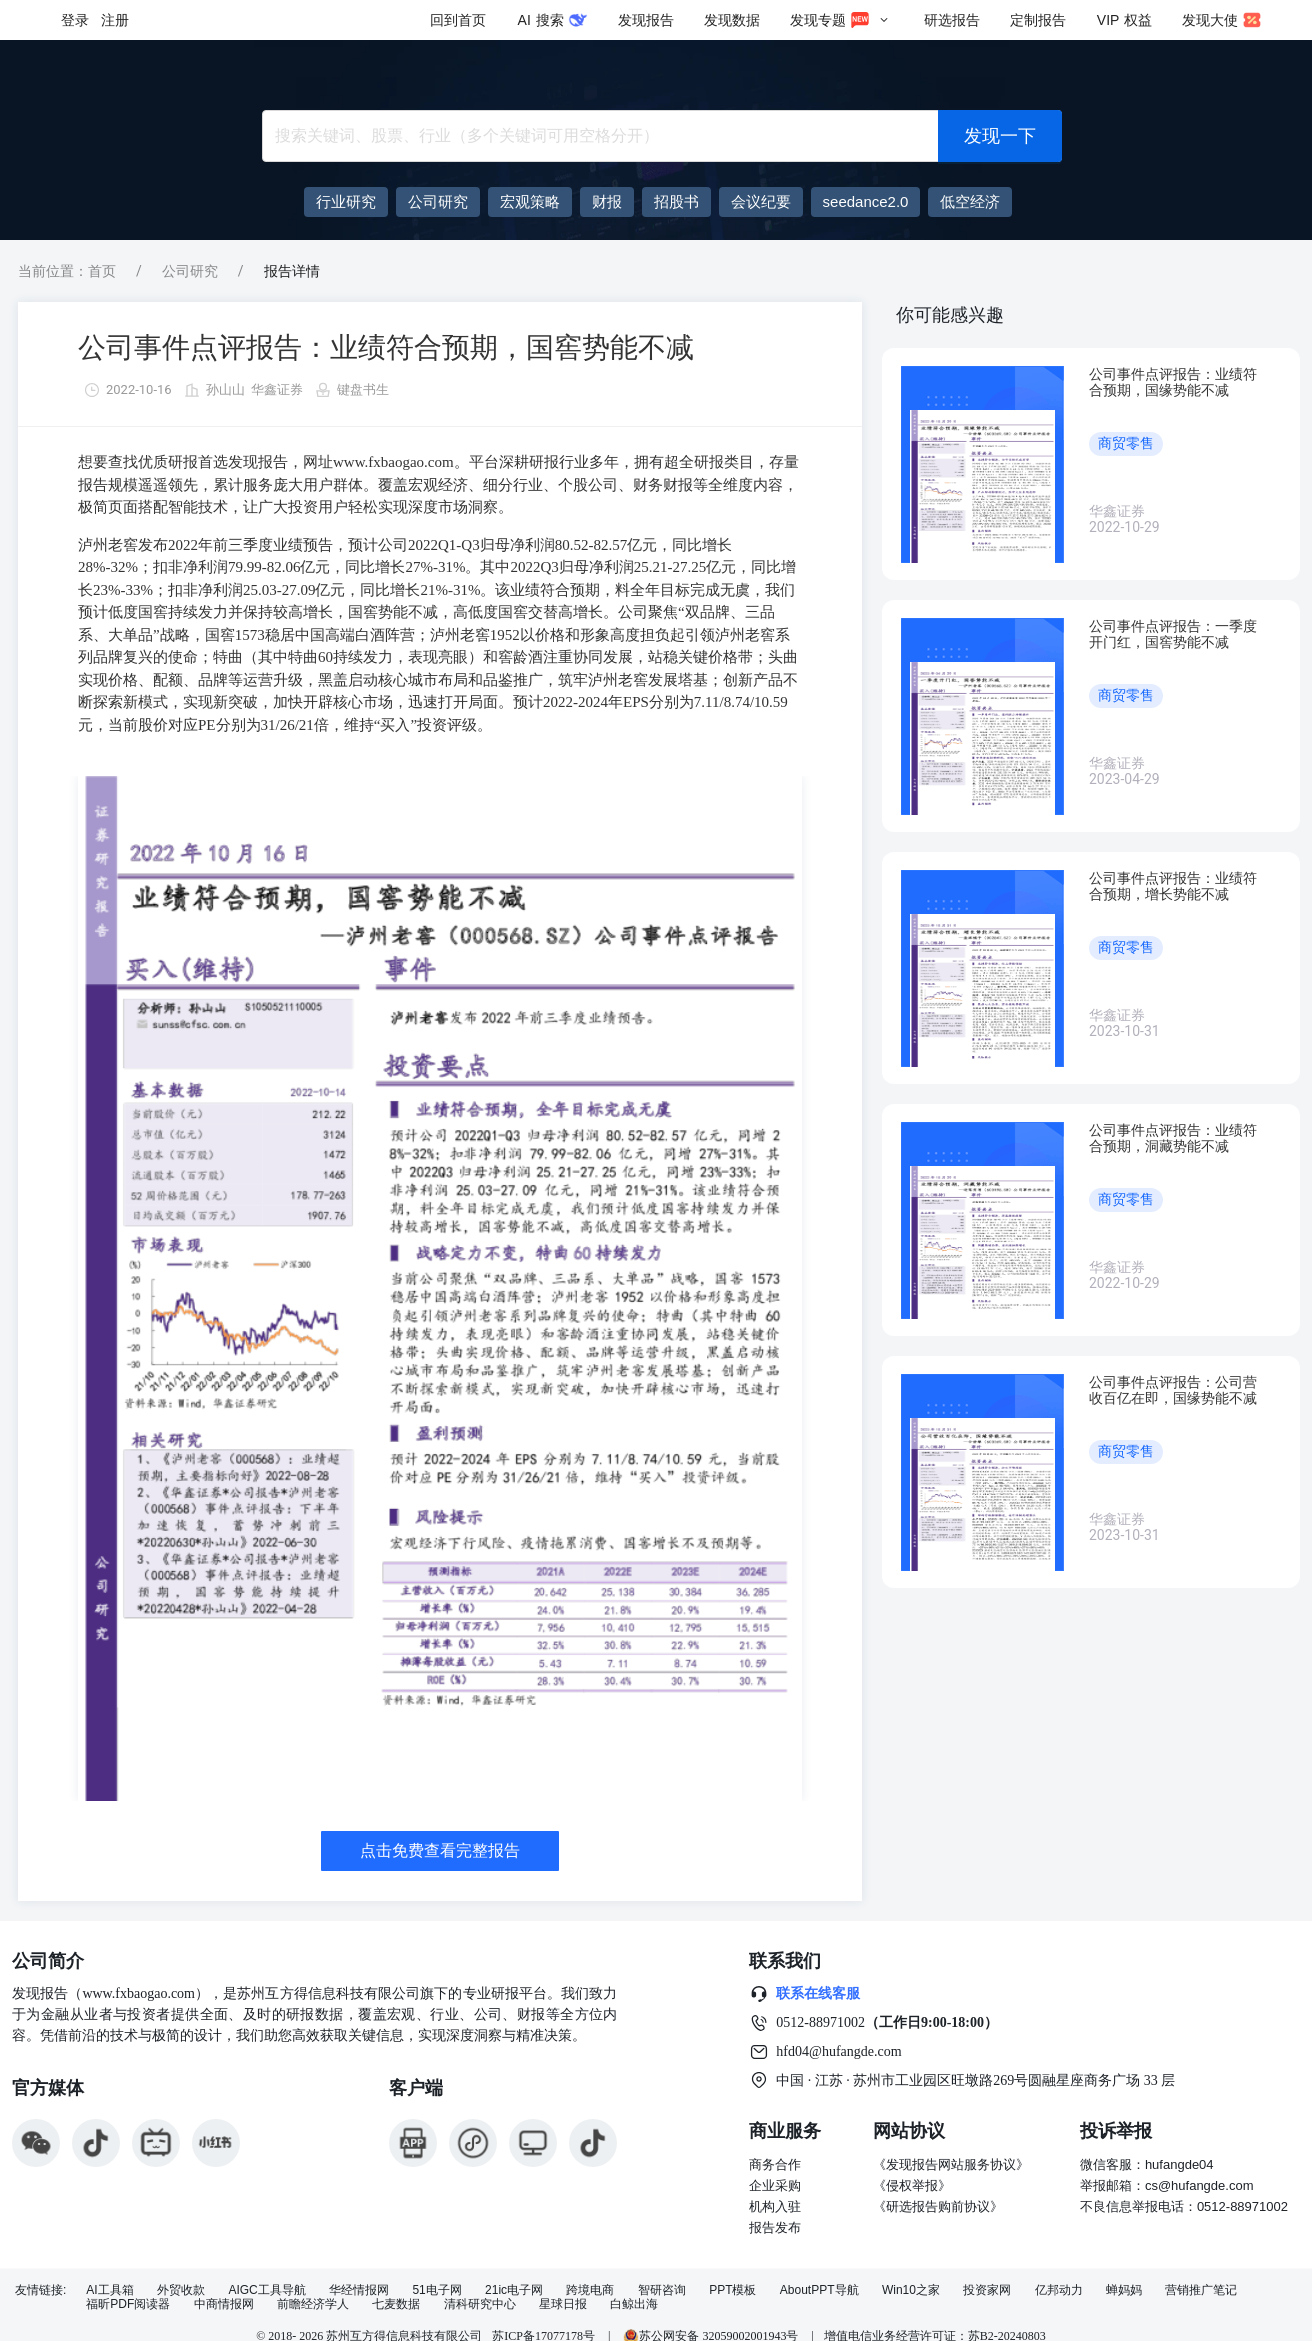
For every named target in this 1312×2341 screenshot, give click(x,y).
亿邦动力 (1059, 2290)
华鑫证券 (277, 389)
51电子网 (436, 2290)
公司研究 (190, 271)
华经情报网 (359, 2290)
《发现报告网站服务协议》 (951, 2164)
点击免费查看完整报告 (440, 1850)
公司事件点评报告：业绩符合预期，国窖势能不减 (386, 347)
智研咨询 (662, 2290)
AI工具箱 (109, 2290)
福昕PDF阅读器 (128, 2304)
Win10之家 (911, 2290)
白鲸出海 (634, 2304)
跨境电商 (590, 2290)
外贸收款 (181, 2290)
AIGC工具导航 (266, 2290)
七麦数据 (396, 2304)
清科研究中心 (480, 2304)
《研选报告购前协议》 (938, 2206)
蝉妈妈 (1124, 2290)
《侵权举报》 (912, 2185)
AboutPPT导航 (819, 2290)
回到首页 (458, 20)
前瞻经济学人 (313, 2304)
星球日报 (563, 2304)
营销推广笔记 (1201, 2290)
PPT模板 (732, 2290)
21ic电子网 (514, 2290)
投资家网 (987, 2290)
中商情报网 (224, 2304)
